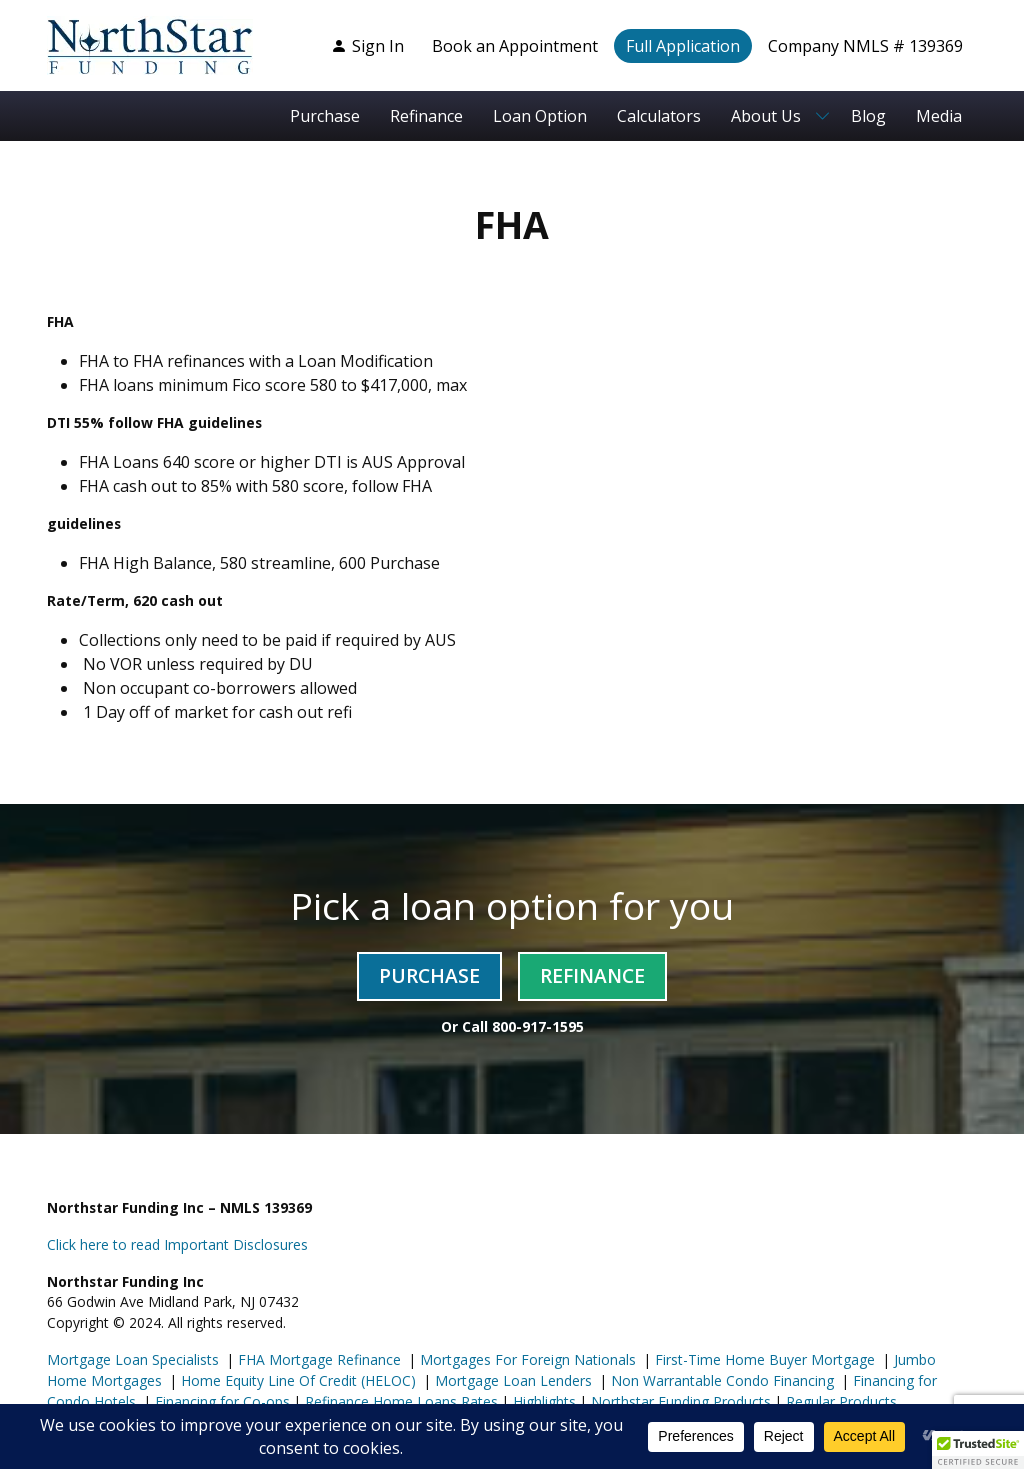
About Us (766, 116)
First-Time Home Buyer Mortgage (763, 1359)
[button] (978, 1450)
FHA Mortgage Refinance (319, 1359)
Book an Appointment (515, 46)
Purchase (325, 116)
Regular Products (839, 1401)
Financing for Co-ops (220, 1401)
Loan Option (540, 116)
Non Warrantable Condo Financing (720, 1380)
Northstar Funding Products (679, 1401)
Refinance (426, 116)
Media (939, 116)
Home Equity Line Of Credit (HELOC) (296, 1380)
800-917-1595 (538, 1026)
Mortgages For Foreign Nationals (526, 1359)
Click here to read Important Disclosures (177, 1244)
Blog (868, 116)
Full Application (683, 46)
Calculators (659, 116)
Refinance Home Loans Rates (399, 1401)
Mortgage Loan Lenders (511, 1380)
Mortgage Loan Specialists (133, 1359)
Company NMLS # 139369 (865, 46)
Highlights (544, 1401)
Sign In (367, 46)
